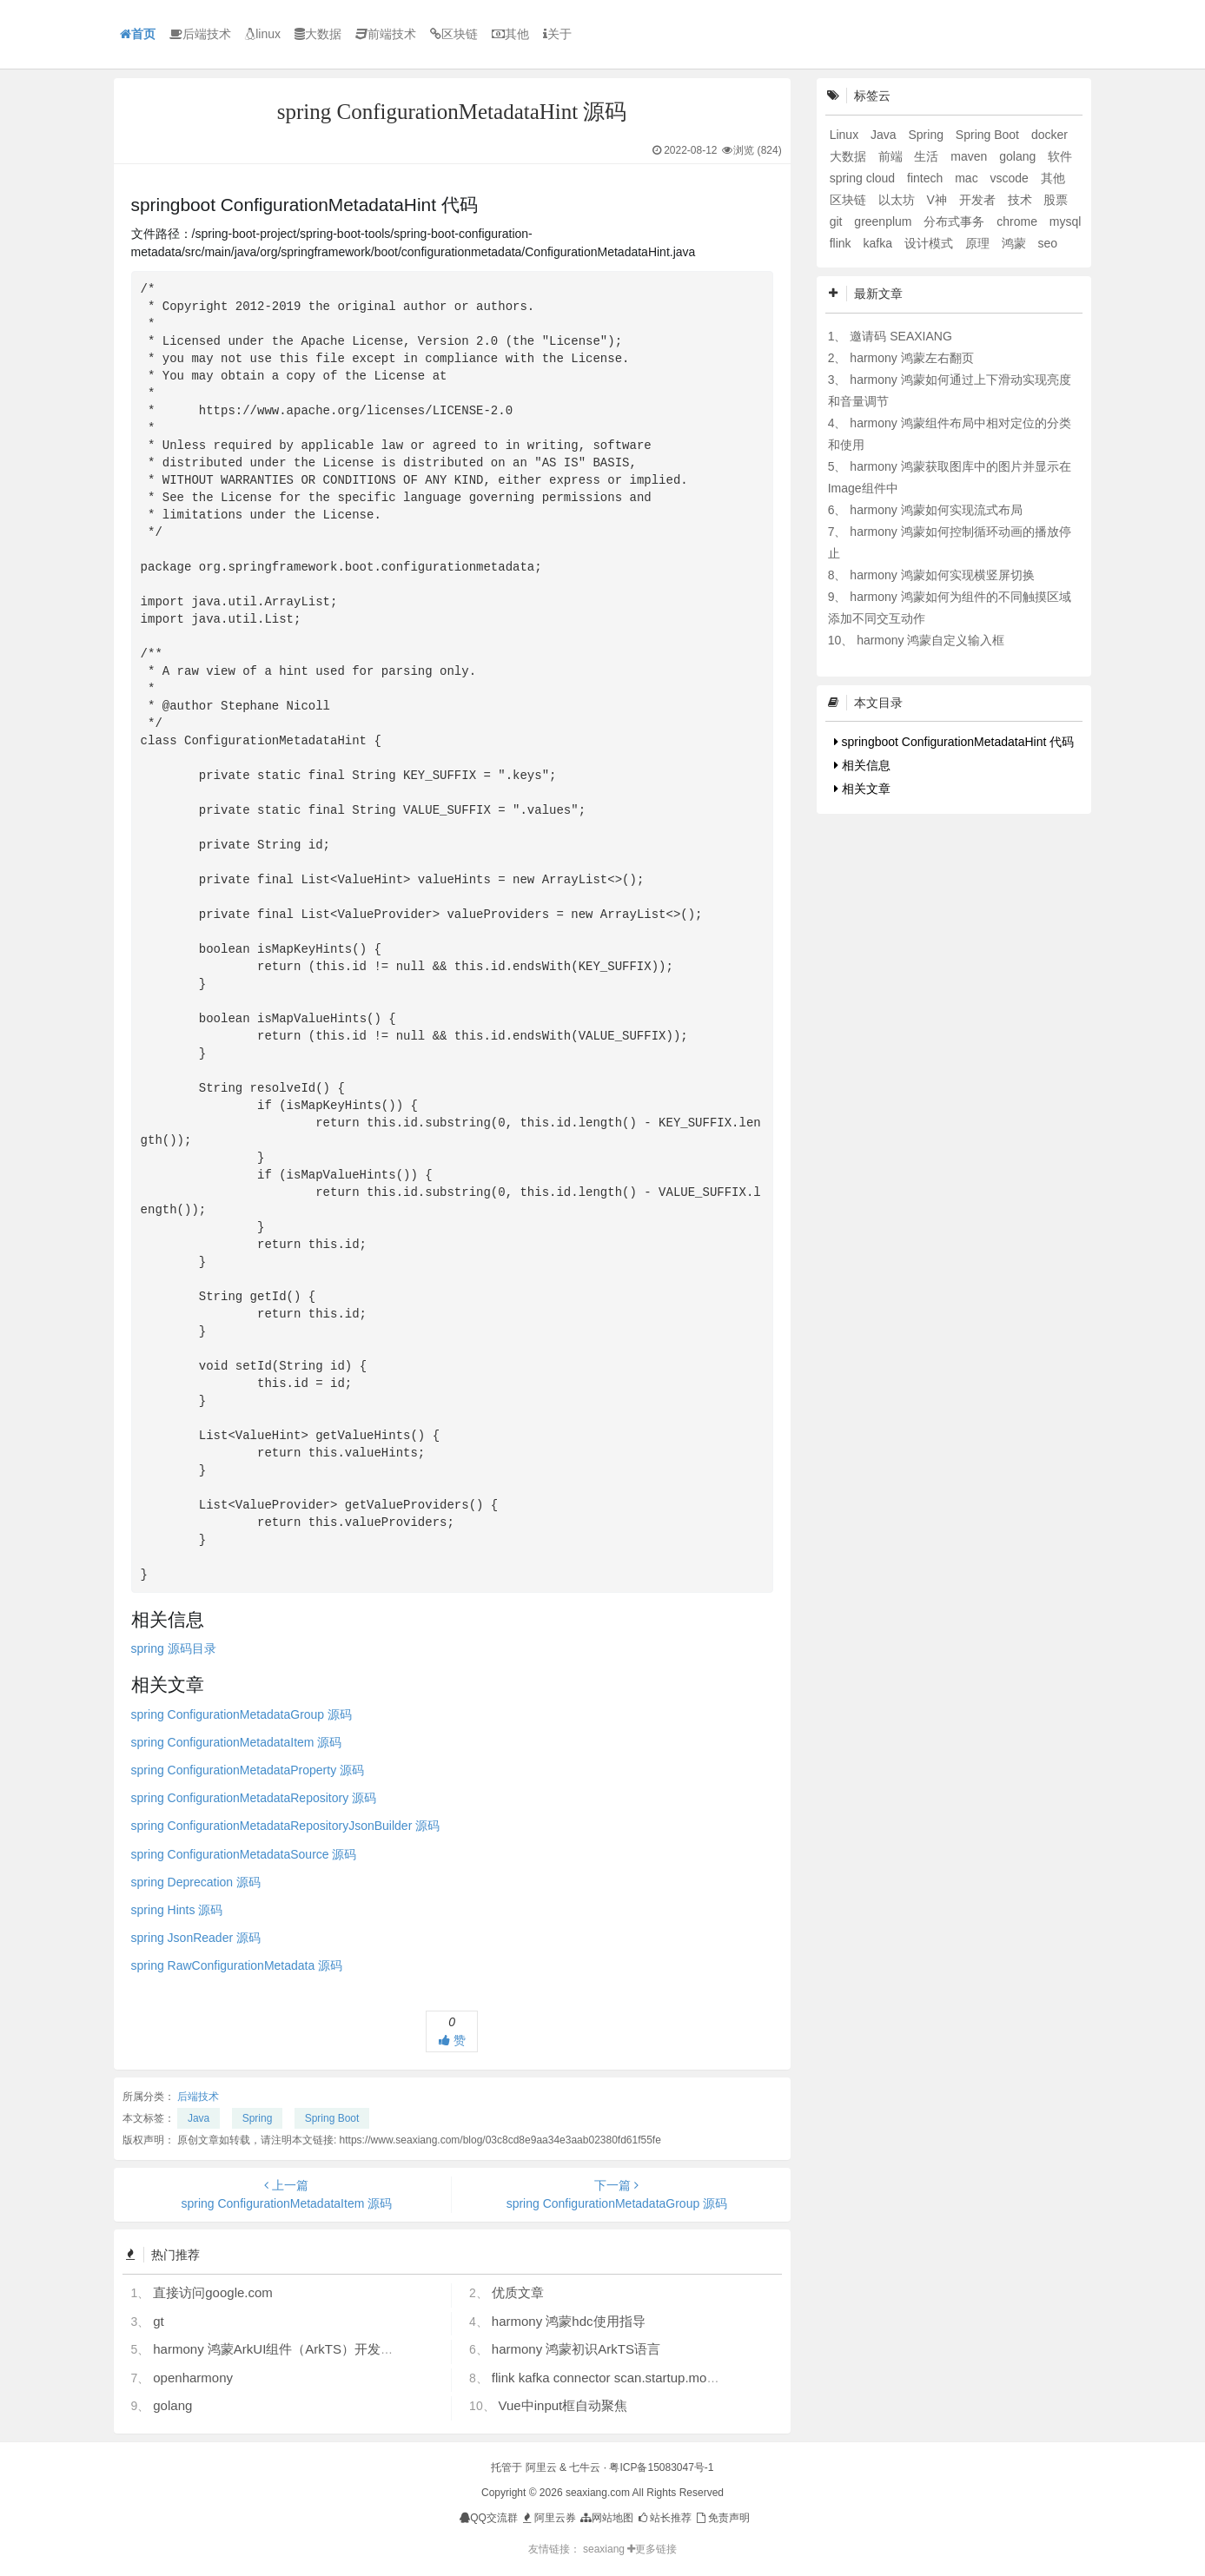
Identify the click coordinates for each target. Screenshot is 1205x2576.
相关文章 (862, 789)
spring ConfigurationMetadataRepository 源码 (253, 1798)
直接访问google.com (213, 2292)
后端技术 (200, 34)
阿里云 (541, 2467)
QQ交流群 (489, 2518)
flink (842, 243)
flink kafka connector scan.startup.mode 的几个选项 (641, 2377)
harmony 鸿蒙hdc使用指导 (569, 2321)
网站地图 (606, 2518)
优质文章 (518, 2292)
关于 (557, 34)
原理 (979, 243)
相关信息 (862, 765)
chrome (1018, 221)
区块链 (454, 34)
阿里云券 (547, 2518)
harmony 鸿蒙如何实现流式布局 (936, 510)
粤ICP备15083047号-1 (661, 2467)
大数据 (318, 34)
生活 (928, 156)
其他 (510, 34)
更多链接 (652, 2549)
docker (1049, 135)
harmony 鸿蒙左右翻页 (911, 358)
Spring (257, 2118)
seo (1047, 243)
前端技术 (385, 34)
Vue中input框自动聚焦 (563, 2405)
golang (172, 2405)
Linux (846, 135)
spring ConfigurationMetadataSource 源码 (244, 1854)
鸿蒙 (1016, 243)
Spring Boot (332, 2118)
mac (968, 178)
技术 (1022, 200)
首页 (138, 34)
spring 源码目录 (173, 1648)
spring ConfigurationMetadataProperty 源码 (247, 1770)
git (838, 221)
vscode (1011, 178)
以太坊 (898, 200)
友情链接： (554, 2549)
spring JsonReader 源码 (196, 1938)
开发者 (979, 200)
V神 (938, 200)
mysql (1065, 221)
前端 (892, 156)
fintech (926, 178)
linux (263, 34)
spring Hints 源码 (177, 1910)
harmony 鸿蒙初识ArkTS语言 (576, 2349)
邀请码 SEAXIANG (900, 336)
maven (970, 156)
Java (198, 2118)
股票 (1055, 200)
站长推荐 (664, 2518)
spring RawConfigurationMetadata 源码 (237, 1965)
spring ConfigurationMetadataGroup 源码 (241, 1714)
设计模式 (930, 243)
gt (158, 2321)
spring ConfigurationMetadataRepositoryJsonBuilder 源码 (285, 1826)
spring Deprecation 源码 (196, 1882)
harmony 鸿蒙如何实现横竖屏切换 (942, 575)
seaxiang (605, 2549)
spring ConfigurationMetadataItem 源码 (236, 1742)
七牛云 (584, 2467)
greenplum (884, 221)
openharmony (193, 2377)
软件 (1060, 156)
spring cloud (864, 178)
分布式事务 (956, 221)
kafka (879, 243)
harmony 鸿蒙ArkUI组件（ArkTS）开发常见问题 (293, 2349)
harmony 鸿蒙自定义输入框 (930, 640)
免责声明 (721, 2518)
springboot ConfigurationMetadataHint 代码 (954, 742)
